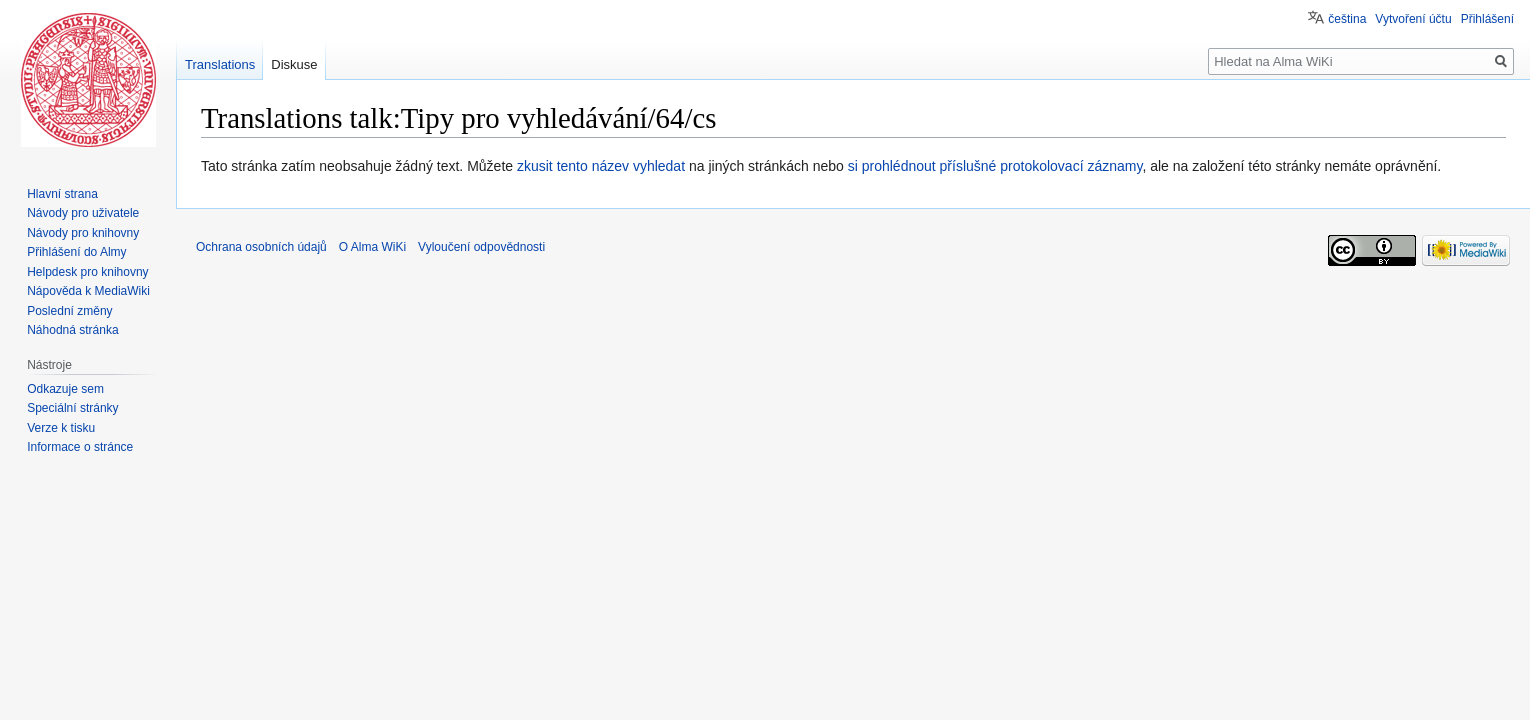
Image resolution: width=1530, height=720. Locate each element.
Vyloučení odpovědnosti (481, 247)
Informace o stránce (80, 447)
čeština (1347, 19)
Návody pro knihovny (83, 233)
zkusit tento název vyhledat (601, 166)
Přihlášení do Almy (76, 252)
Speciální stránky (72, 408)
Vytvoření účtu (1413, 19)
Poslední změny (69, 311)
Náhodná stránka (72, 330)
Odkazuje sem (65, 389)
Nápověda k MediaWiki (88, 291)
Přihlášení (1487, 19)
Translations (220, 64)
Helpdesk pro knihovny (87, 272)
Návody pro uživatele (83, 213)
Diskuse (294, 64)
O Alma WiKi (372, 247)
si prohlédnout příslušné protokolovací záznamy (995, 166)
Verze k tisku (61, 428)
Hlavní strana (62, 194)
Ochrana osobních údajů (261, 247)
